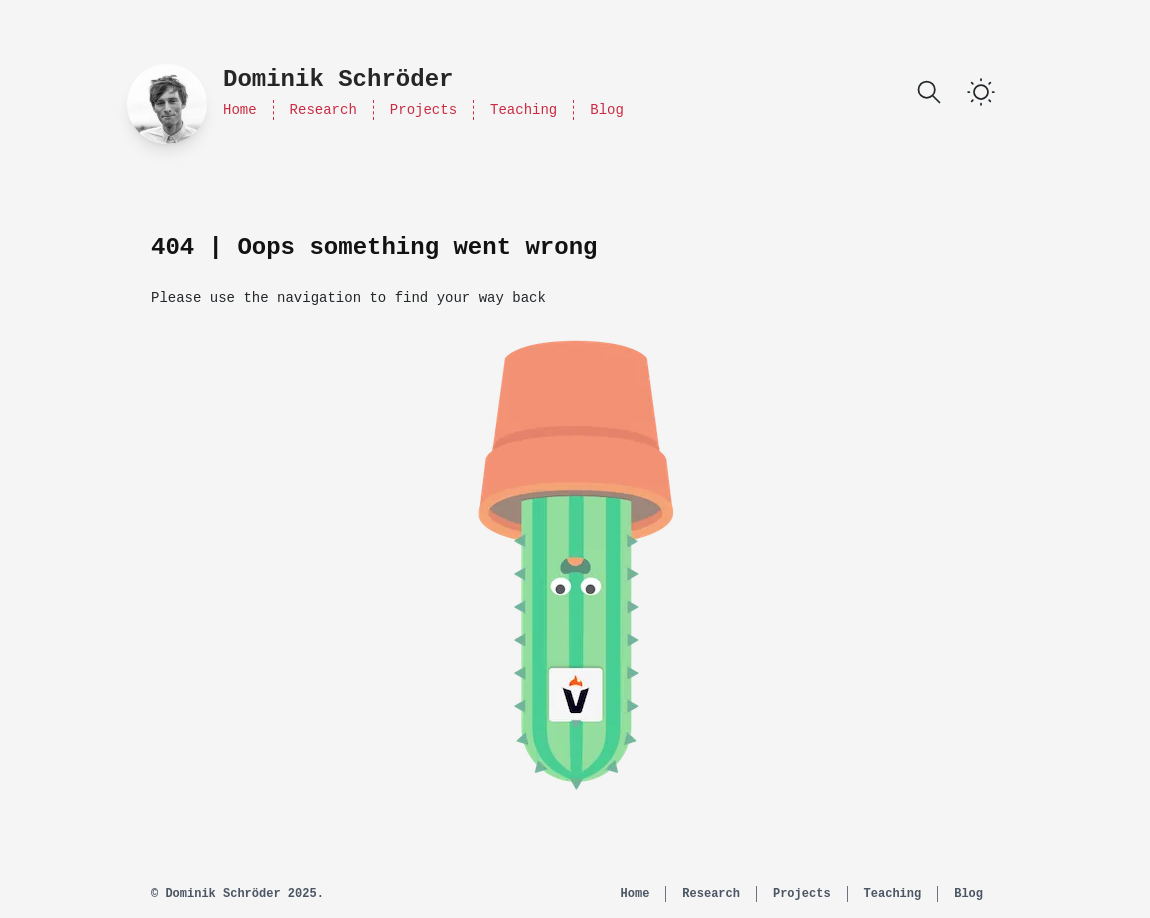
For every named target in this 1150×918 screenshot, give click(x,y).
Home (240, 110)
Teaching (523, 110)
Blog (607, 110)
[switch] (981, 92)
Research (323, 110)
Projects (423, 110)
